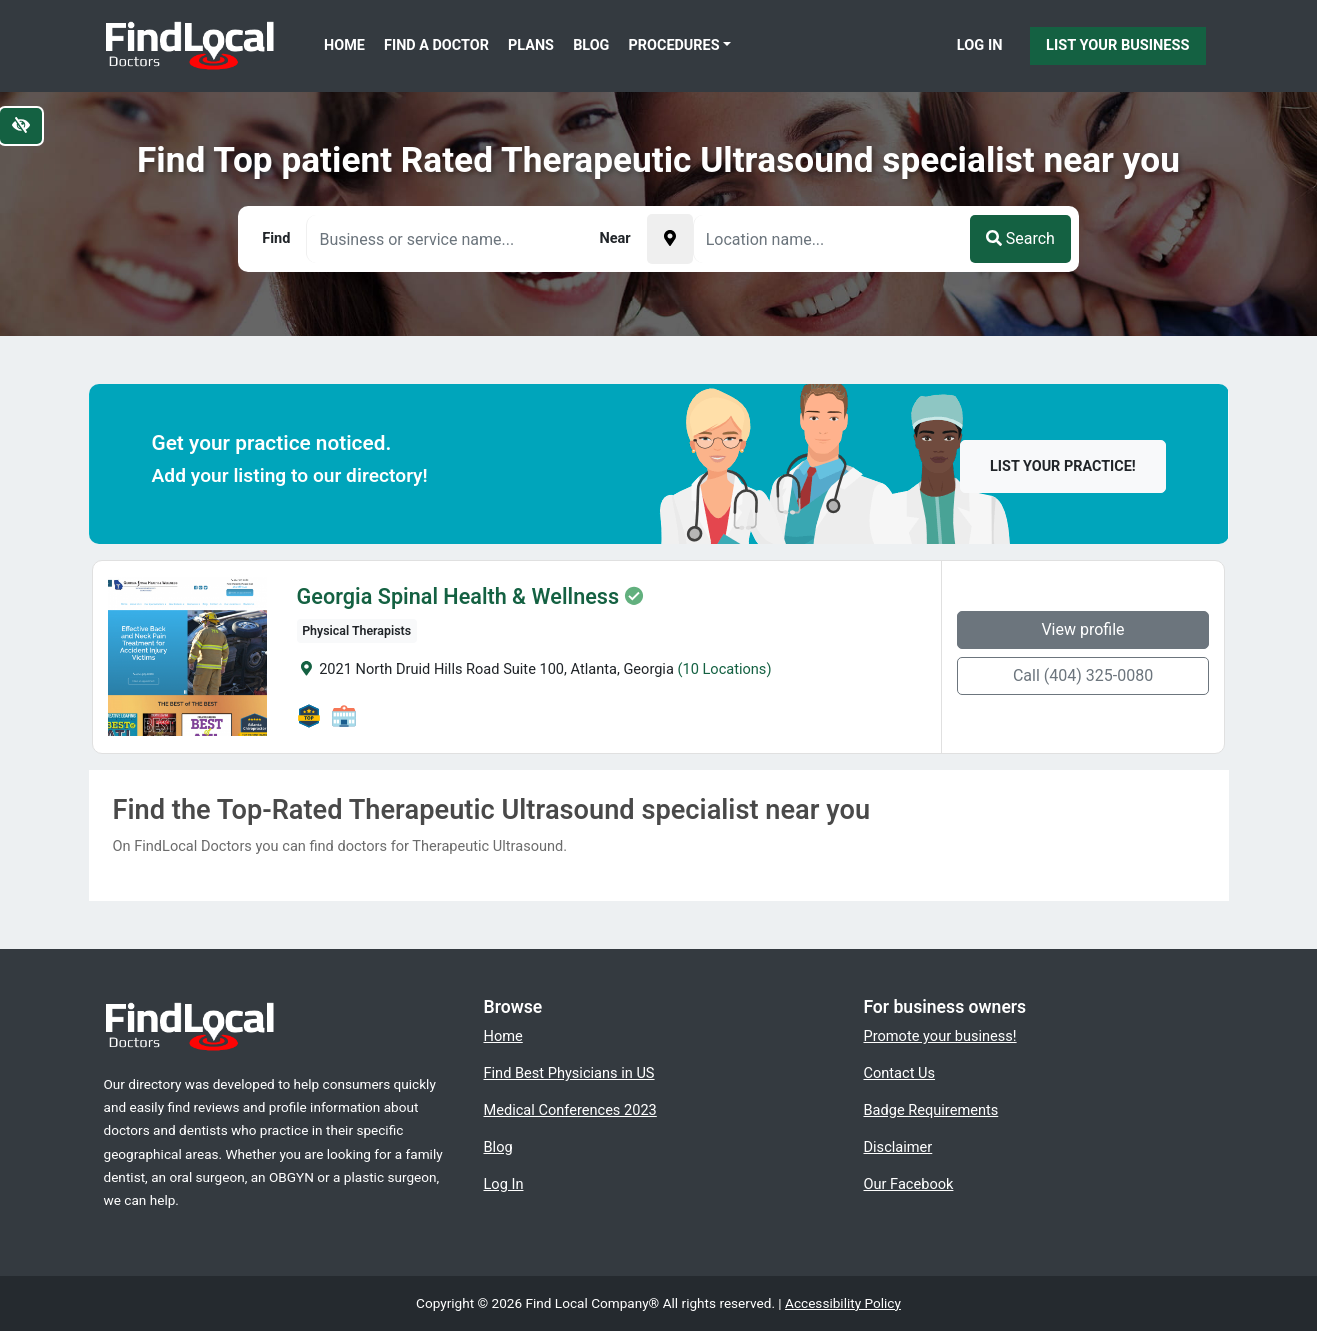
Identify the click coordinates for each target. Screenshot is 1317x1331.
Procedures (674, 45)
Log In (980, 45)
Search (1020, 238)
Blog (591, 45)
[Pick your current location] (670, 239)
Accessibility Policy (843, 1303)
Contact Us (900, 1073)
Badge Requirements (931, 1110)
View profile (1085, 629)
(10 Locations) (722, 669)
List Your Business (1117, 45)
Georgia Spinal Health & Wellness (455, 597)
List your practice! (1063, 466)
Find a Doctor (436, 45)
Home (344, 45)
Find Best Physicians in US (569, 1073)
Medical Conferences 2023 (570, 1110)
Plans (531, 45)
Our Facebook (909, 1184)
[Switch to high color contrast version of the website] (21, 126)
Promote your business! (940, 1036)
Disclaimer (898, 1147)
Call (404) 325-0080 (1086, 675)
